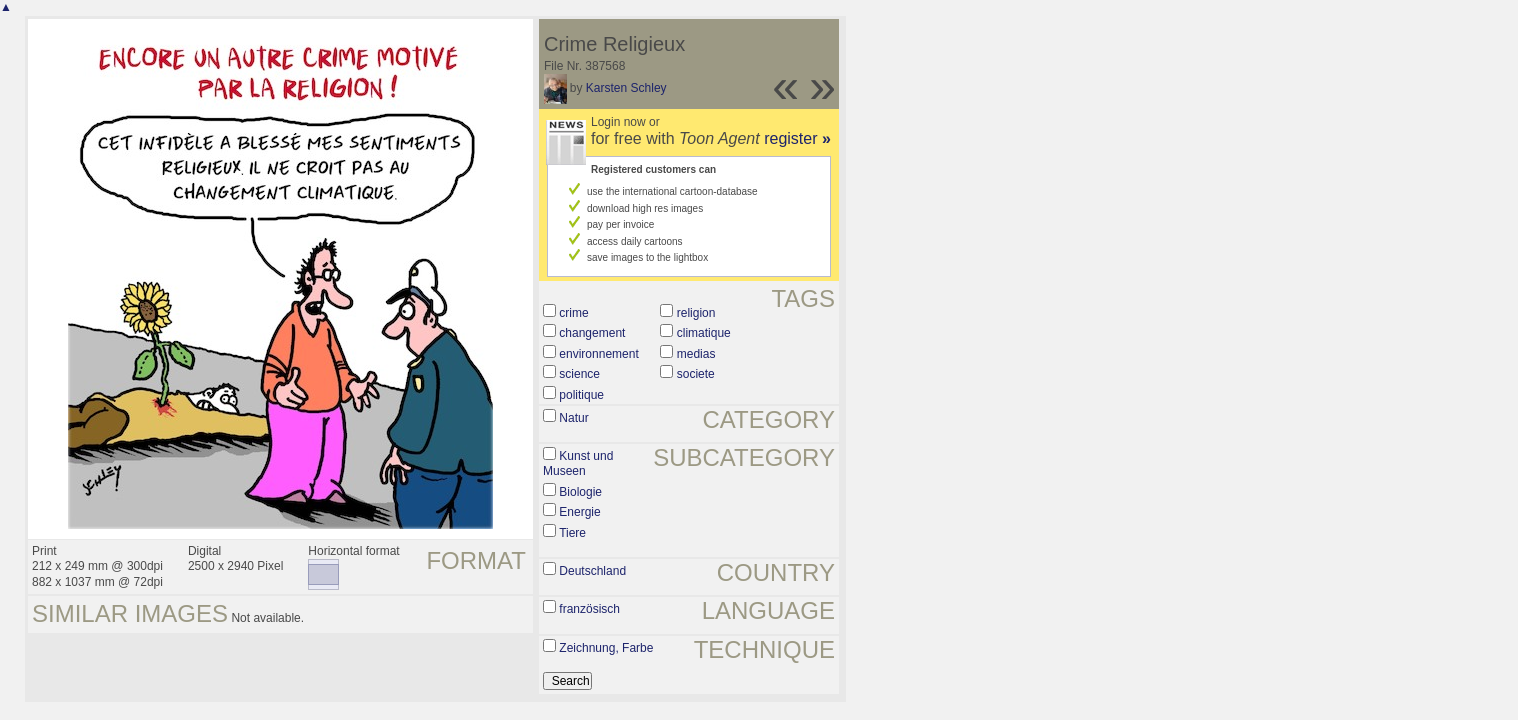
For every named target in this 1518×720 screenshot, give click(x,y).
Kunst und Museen (578, 464)
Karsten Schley (626, 88)
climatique (704, 333)
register (797, 138)
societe (696, 374)
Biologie (580, 492)
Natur (573, 418)
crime (573, 313)
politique (581, 395)
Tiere (572, 533)
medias (696, 354)
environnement (598, 354)
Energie (579, 512)
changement (592, 333)
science (579, 374)
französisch (589, 609)
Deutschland (592, 571)
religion (696, 313)
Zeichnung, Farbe (606, 648)
